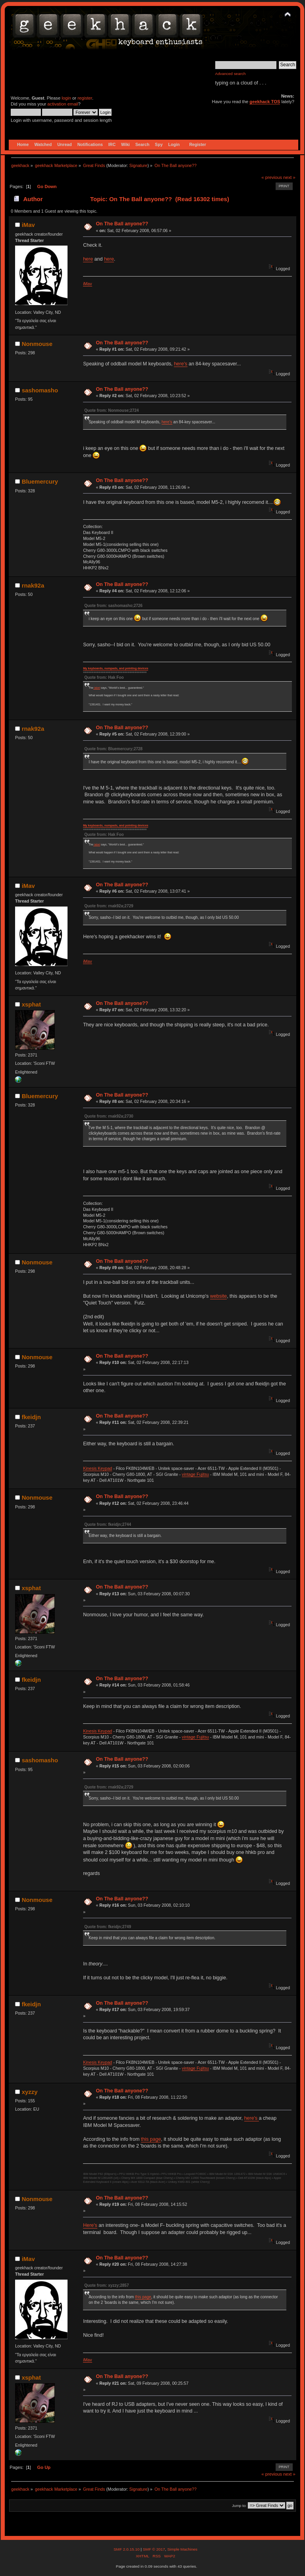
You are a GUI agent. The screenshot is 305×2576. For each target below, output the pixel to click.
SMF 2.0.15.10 (127, 2549)
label (96, 687)
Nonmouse (37, 343)
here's (180, 364)
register (84, 98)
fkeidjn (31, 1417)
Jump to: (239, 2505)
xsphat (31, 1004)
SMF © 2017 (154, 2549)
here (88, 259)
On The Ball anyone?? (122, 224)
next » (289, 177)
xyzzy (30, 2091)
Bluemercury (40, 481)
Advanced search (230, 73)
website (218, 1296)
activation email (62, 104)
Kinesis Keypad (97, 1468)
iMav (28, 224)
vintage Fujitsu (195, 1474)
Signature (138, 165)
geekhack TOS (264, 101)
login (66, 98)
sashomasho (40, 390)
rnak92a (33, 585)
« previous (271, 177)
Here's (90, 2225)
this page (151, 2139)
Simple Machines (182, 2549)
